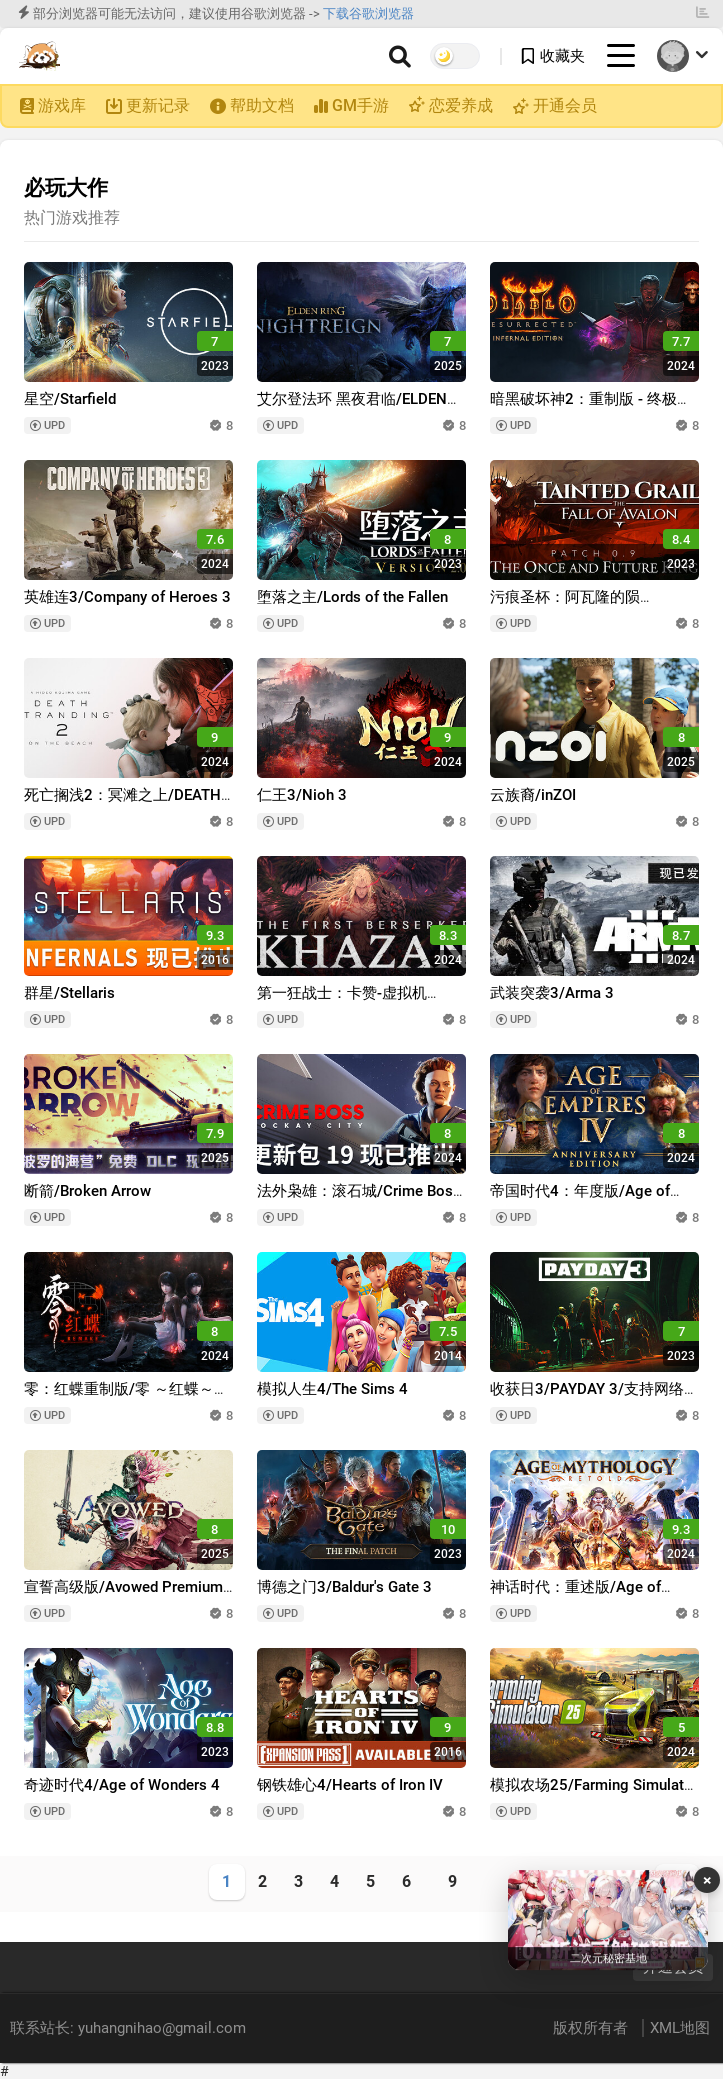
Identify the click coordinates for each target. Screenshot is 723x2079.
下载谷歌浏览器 (368, 13)
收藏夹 (562, 56)
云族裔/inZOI (533, 795)
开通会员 (565, 105)
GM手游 (360, 105)
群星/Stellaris (69, 993)
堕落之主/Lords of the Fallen (352, 597)
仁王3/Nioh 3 (302, 795)
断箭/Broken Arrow (87, 1191)
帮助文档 (262, 105)
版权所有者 (592, 2028)
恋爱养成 (459, 105)
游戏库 (62, 105)
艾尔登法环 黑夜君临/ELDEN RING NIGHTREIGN (352, 408)
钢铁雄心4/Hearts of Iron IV (350, 1785)
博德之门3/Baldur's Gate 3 (344, 1587)
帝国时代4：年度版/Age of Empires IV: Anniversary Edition (594, 1200)
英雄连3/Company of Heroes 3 (127, 597)
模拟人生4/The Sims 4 (332, 1389)
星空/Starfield (70, 399)
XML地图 (680, 2028)
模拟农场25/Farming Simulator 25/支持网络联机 (594, 1794)
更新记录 (158, 105)
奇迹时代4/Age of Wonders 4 (122, 1785)
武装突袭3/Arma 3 (552, 993)
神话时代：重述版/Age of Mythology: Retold (575, 1596)
